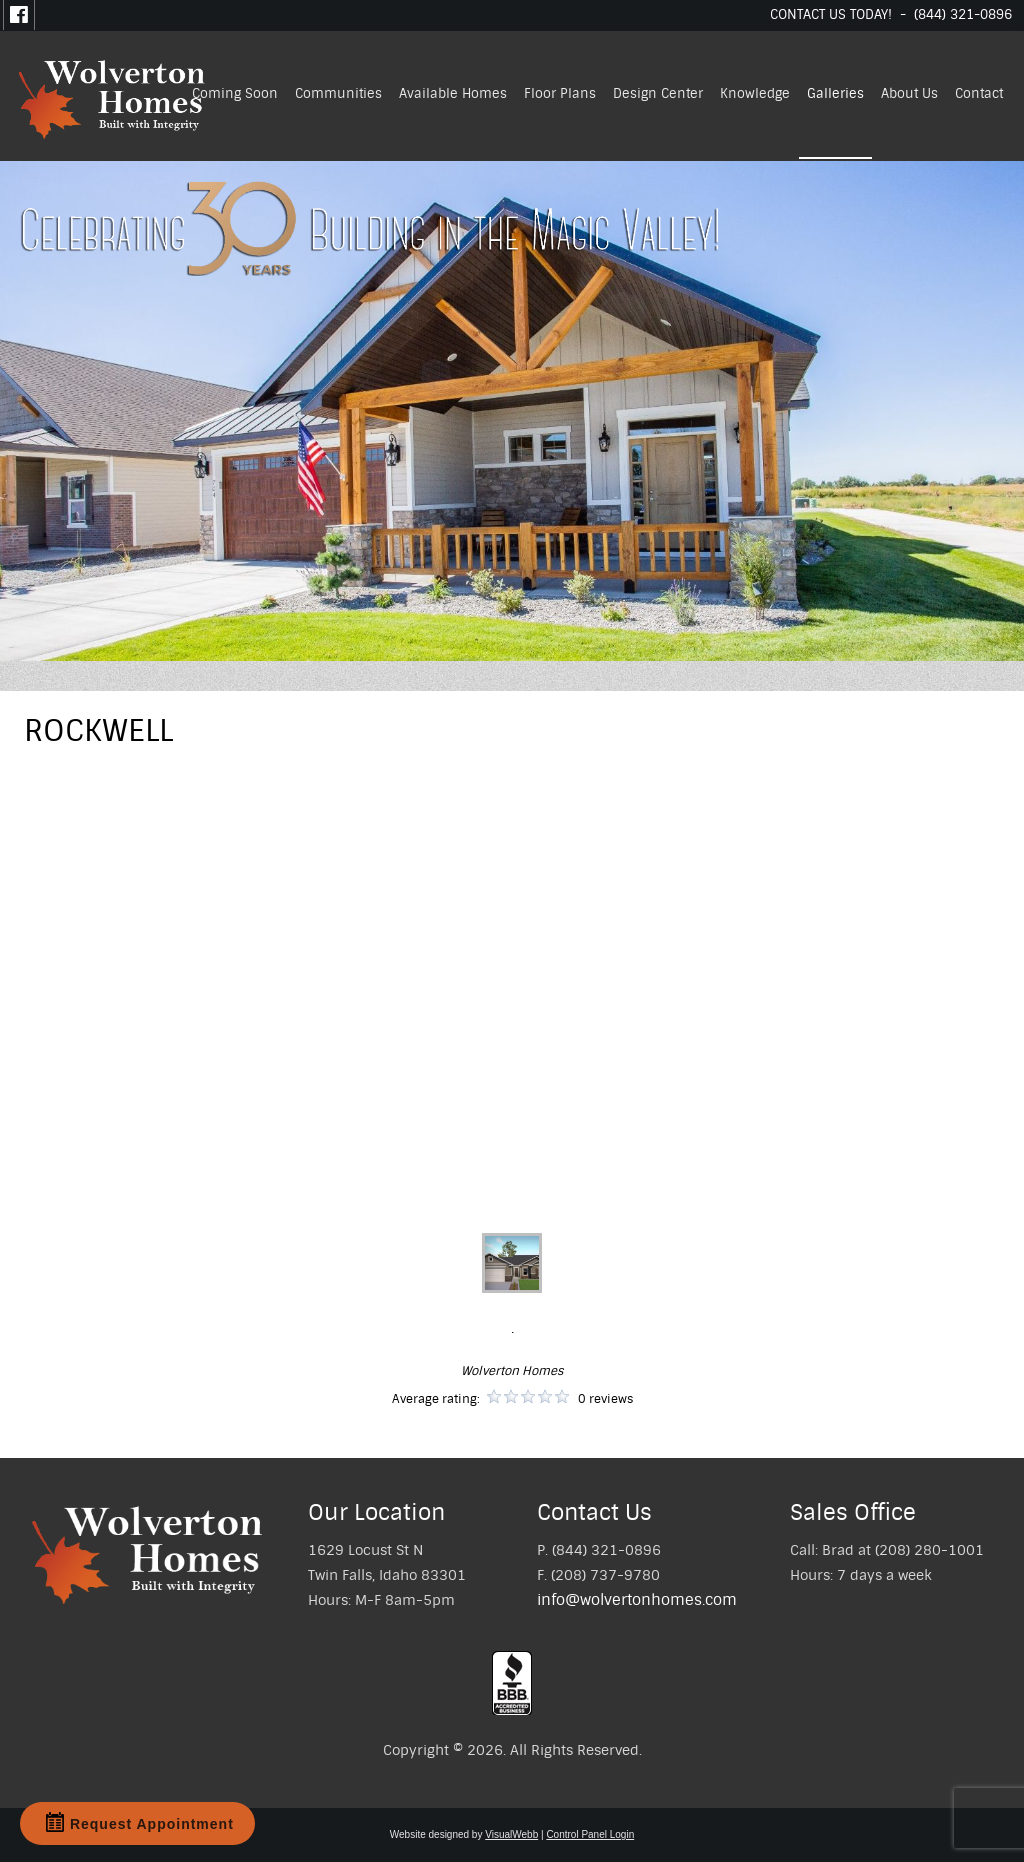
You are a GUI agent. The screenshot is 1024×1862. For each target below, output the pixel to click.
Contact (979, 93)
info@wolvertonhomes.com (637, 1600)
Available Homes (453, 93)
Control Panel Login (590, 1834)
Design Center (658, 93)
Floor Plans (560, 93)
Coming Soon (235, 93)
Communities (338, 93)
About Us (909, 93)
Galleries (835, 93)
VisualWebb (511, 1834)
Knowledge (755, 93)
